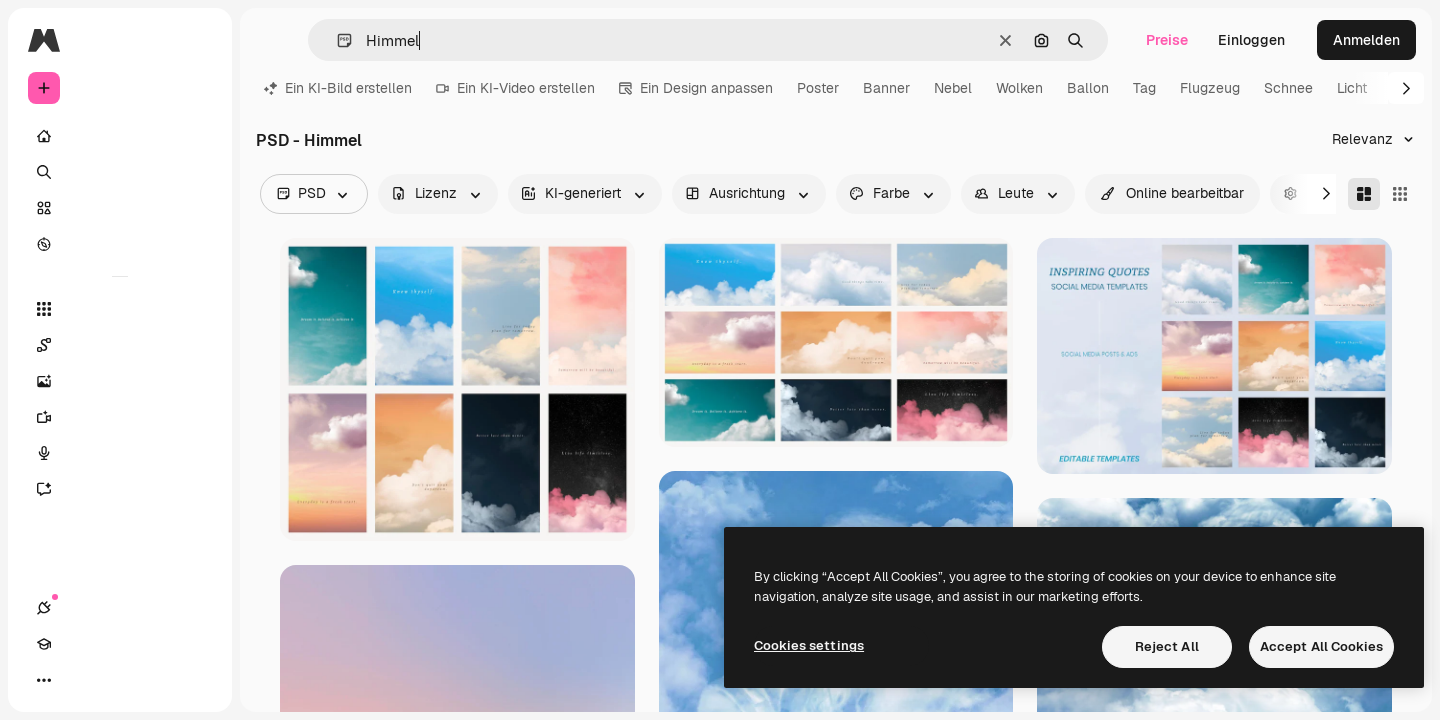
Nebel (953, 88)
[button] (336, 40)
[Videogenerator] (120, 417)
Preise (1167, 40)
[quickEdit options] (1172, 194)
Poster (818, 88)
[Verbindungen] (44, 680)
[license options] (438, 194)
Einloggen (1251, 40)
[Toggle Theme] (116, 680)
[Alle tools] (120, 309)
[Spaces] (120, 345)
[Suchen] (120, 172)
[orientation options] (749, 194)
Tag (1144, 88)
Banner (886, 88)
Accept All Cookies (1321, 646)
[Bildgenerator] (120, 381)
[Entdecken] (120, 244)
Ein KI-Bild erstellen (338, 88)
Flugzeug (1210, 88)
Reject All (1167, 646)
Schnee (1288, 88)
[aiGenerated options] (585, 194)
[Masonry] (1364, 194)
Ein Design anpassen (696, 88)
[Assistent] (120, 489)
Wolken (1019, 88)
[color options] (893, 194)
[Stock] (120, 208)
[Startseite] (120, 136)
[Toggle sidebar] (196, 40)
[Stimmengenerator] (120, 453)
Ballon (1088, 88)
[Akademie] (80, 680)
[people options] (1018, 194)
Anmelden (1366, 40)
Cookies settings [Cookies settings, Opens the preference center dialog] (809, 645)
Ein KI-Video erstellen (515, 88)
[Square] (1400, 194)
